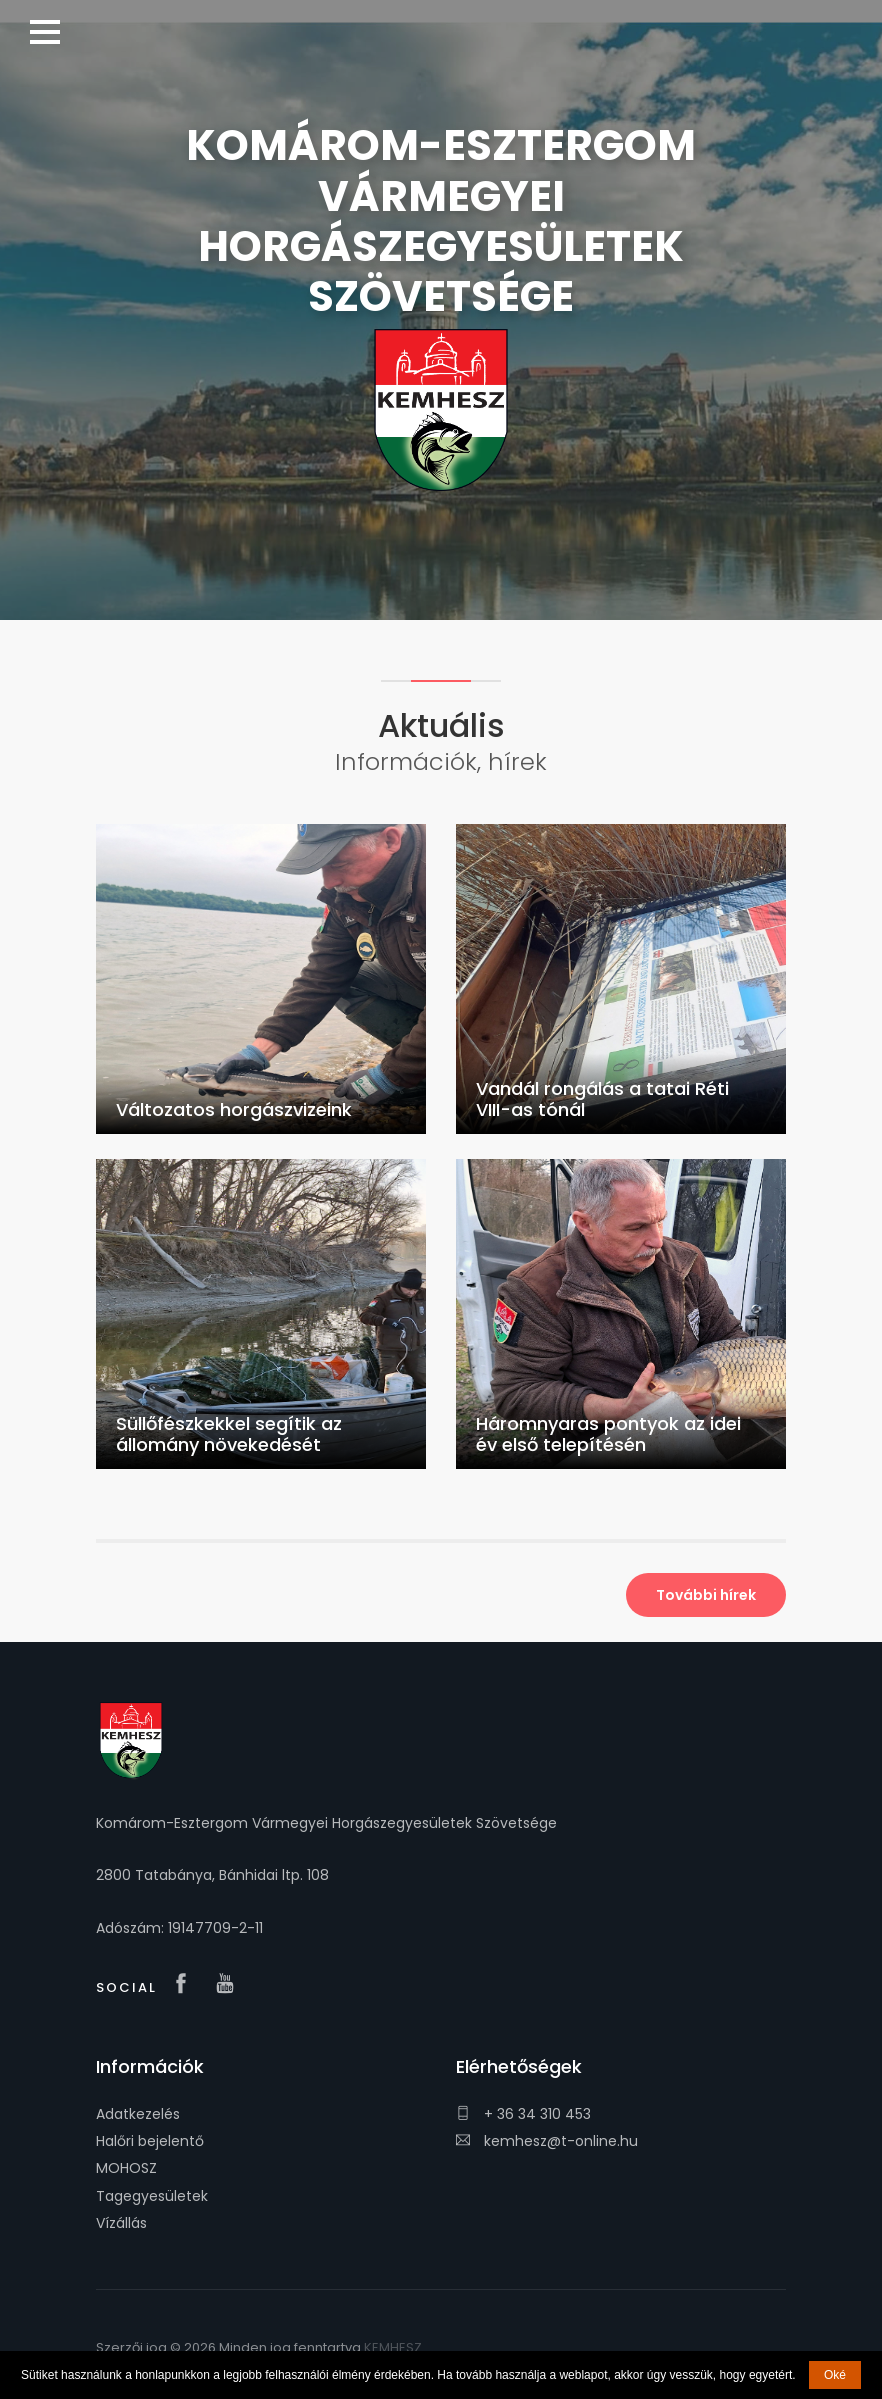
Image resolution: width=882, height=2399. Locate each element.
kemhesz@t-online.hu (547, 2141)
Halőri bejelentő (150, 2141)
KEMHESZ (393, 2347)
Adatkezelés (138, 2114)
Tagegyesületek (152, 2196)
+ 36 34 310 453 (523, 2114)
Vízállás (121, 2223)
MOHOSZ (126, 2168)
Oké (835, 2375)
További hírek (706, 1595)
